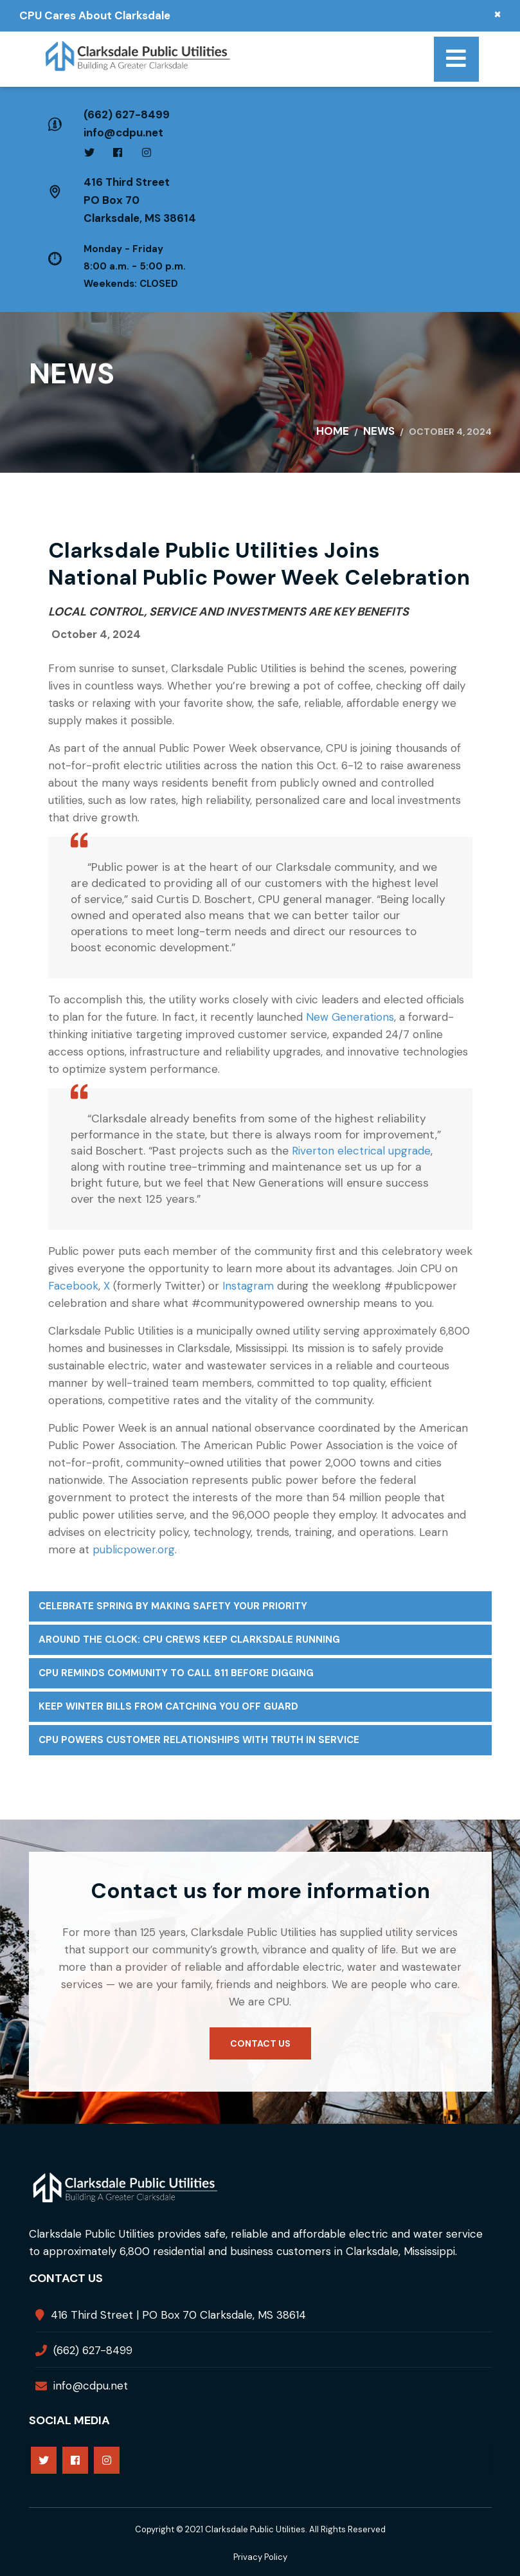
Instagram (248, 1286)
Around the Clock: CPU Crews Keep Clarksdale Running (189, 1639)
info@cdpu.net (123, 132)
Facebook (73, 1286)
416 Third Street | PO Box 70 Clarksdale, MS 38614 (178, 2315)
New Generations (350, 1017)
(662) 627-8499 (127, 114)
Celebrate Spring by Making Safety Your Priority (173, 1606)
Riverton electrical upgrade (361, 1151)
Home (332, 431)
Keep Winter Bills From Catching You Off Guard (168, 1706)
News (379, 431)
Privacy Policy (260, 2557)
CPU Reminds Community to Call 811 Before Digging (176, 1673)
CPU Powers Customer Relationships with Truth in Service (199, 1739)
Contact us (260, 2043)
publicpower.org (134, 1549)
